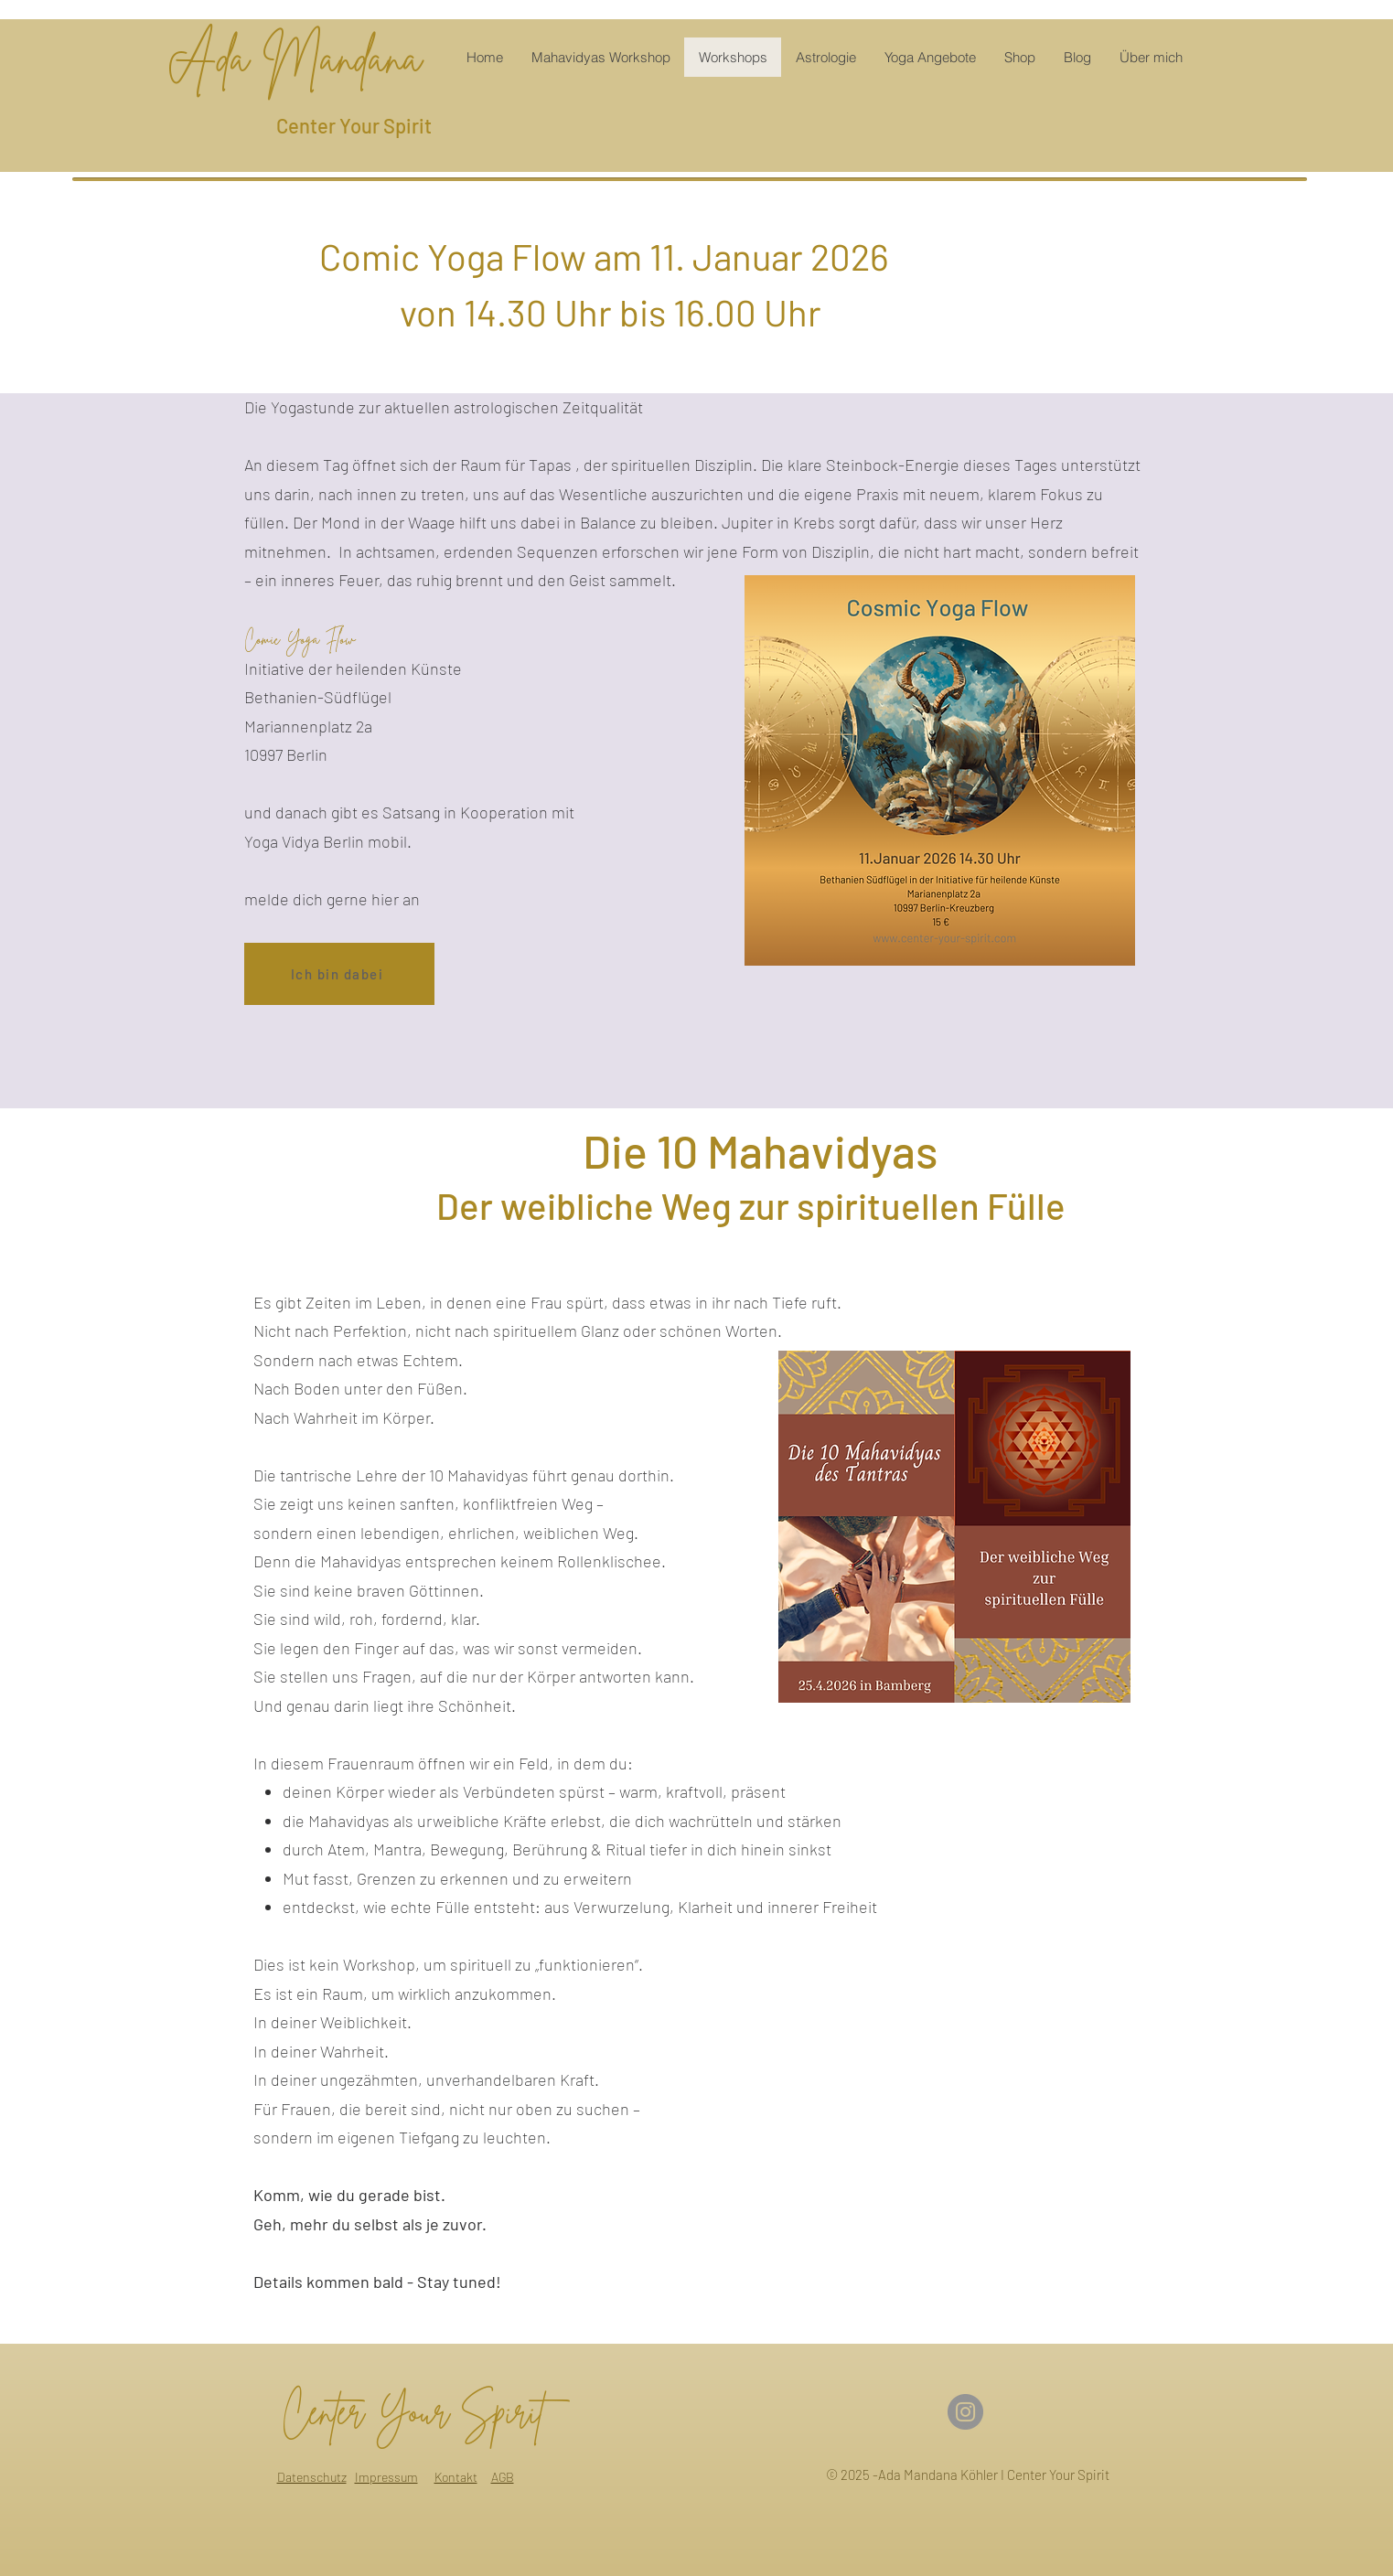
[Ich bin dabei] (339, 974)
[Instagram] (965, 2412)
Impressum (386, 2477)
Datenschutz (312, 2477)
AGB (502, 2477)
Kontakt (455, 2477)
